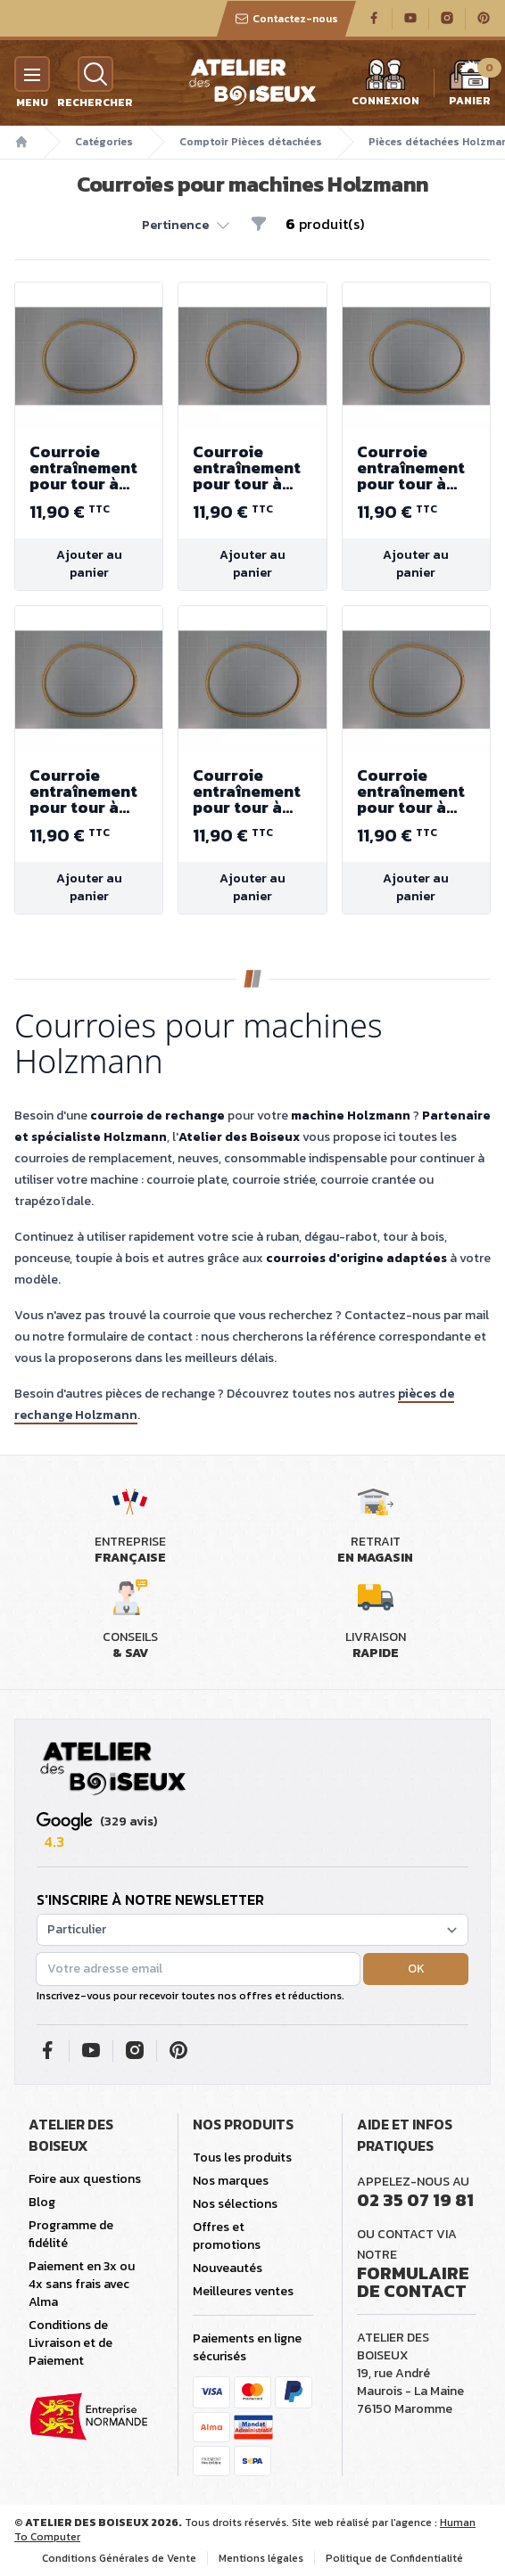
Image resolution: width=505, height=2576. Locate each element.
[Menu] (32, 74)
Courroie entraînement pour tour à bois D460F (88, 468)
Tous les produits (242, 2157)
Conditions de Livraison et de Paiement (70, 2343)
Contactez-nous (286, 19)
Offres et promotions (227, 2236)
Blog (42, 2202)
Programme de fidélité (71, 2234)
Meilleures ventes (243, 2291)
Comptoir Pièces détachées (250, 142)
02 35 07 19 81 (415, 2199)
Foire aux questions (85, 2179)
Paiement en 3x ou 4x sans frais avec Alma (82, 2284)
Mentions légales (261, 2558)
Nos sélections (235, 2204)
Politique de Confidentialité (394, 2558)
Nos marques (231, 2180)
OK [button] (416, 1968)
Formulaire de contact (413, 2282)
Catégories (104, 142)
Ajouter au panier (89, 564)
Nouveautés (227, 2268)
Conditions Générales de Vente (119, 2558)
